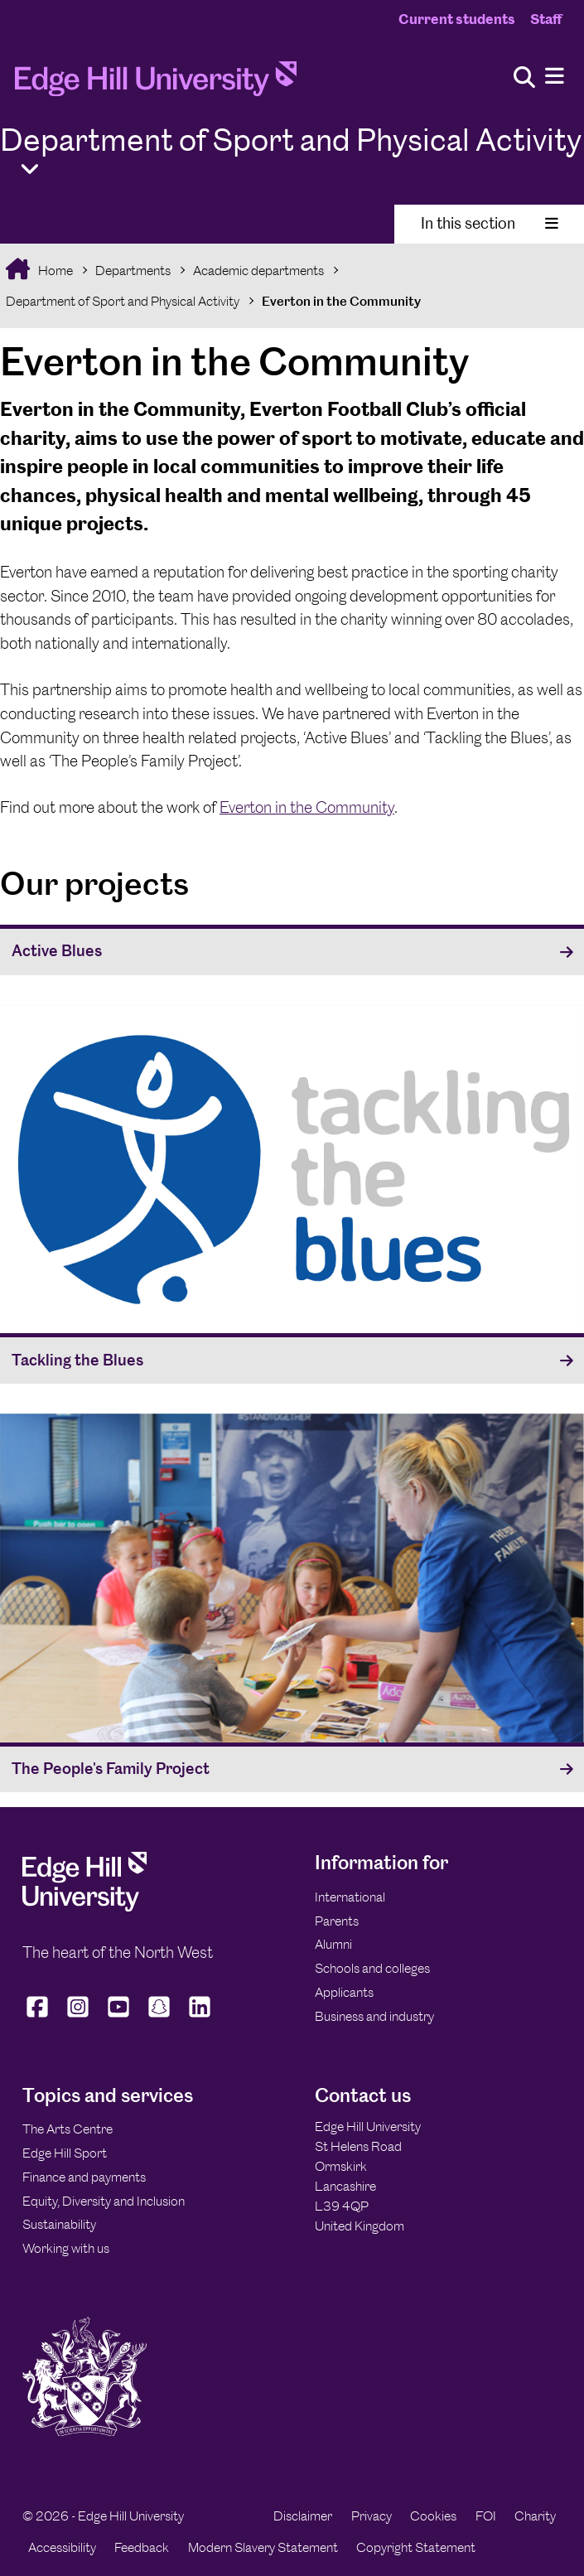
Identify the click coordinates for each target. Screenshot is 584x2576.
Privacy (371, 2516)
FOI (485, 2516)
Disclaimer (302, 2516)
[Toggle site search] (524, 78)
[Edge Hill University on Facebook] (39, 2016)
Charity (535, 2516)
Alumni (333, 1944)
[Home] (156, 83)
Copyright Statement (415, 2547)
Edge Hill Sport (64, 2153)
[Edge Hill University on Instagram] (78, 2016)
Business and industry (374, 2016)
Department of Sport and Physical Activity (122, 301)
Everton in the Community (341, 301)
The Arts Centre (67, 2129)
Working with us (65, 2248)
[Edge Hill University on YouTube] (119, 2016)
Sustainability (59, 2224)
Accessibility (62, 2547)
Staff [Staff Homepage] (546, 19)
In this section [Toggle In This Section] (489, 223)
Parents (337, 1921)
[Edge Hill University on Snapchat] (159, 2016)
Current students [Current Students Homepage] (456, 19)
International (350, 1897)
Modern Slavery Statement (263, 2547)
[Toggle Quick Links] (30, 169)
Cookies (433, 2516)
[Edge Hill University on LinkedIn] (200, 2016)
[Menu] (554, 77)
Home (54, 270)
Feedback (141, 2547)
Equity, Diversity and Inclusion (103, 2201)
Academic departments (258, 270)
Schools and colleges (372, 1968)
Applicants (344, 1992)
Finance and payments (84, 2177)
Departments (133, 270)
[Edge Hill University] (84, 1907)
